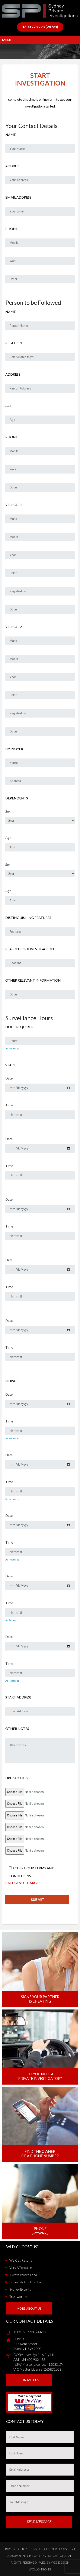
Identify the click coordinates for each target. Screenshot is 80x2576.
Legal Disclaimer (43, 2549)
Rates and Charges (22, 1883)
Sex (7, 811)
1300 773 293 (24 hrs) (40, 27)
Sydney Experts (20, 2289)
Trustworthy (18, 2296)
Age (8, 837)
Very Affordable (20, 2267)
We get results (20, 2260)
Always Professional (23, 2275)
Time (9, 1105)
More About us (29, 2308)
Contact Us (29, 2380)
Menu (7, 40)
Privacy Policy (15, 2549)
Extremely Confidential (25, 2282)
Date (9, 1078)
